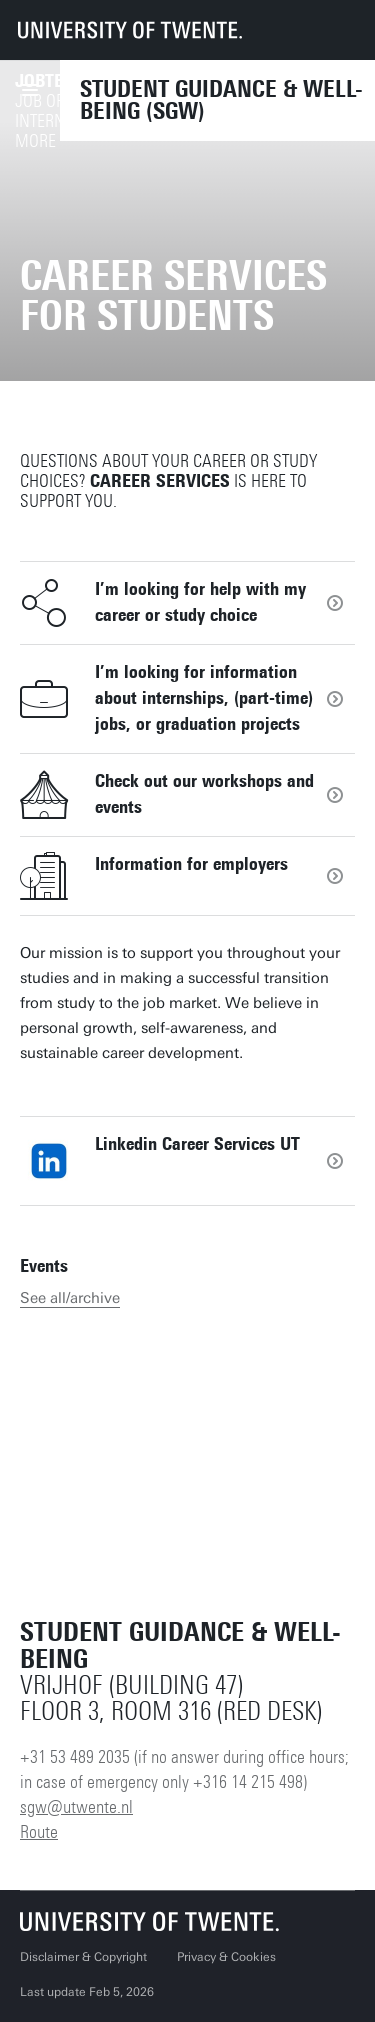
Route (39, 1832)
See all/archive (70, 1298)
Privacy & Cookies (226, 1957)
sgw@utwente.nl (76, 1807)
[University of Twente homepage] (130, 30)
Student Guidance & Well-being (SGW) (221, 100)
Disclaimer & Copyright (83, 1957)
